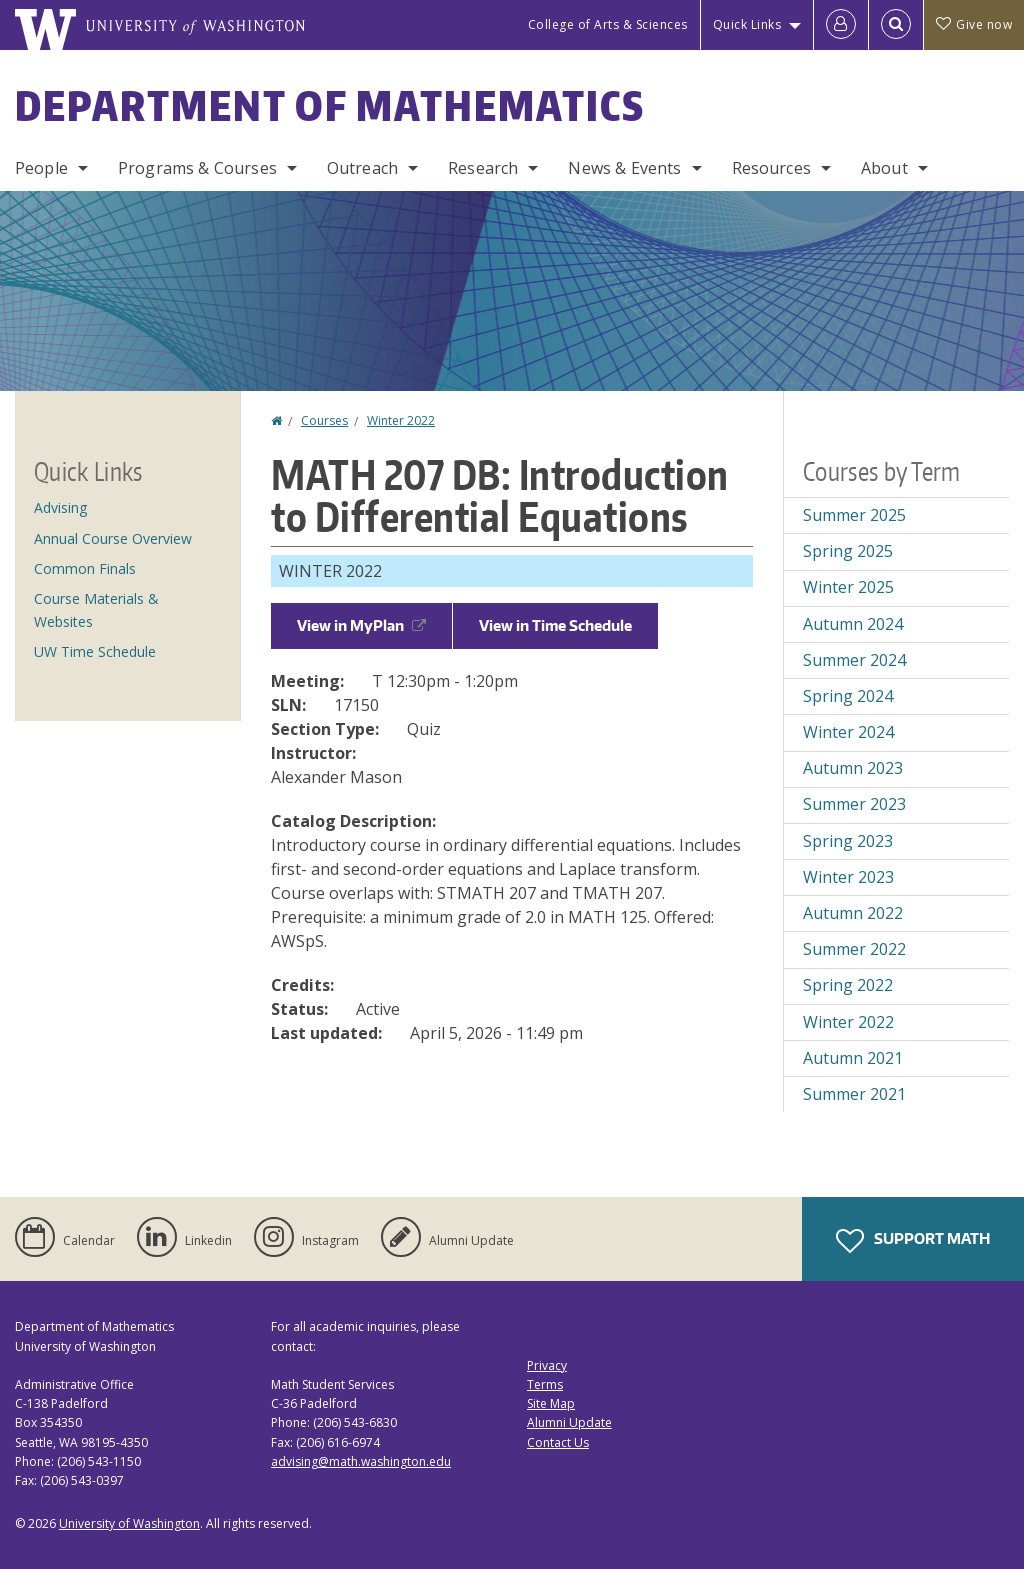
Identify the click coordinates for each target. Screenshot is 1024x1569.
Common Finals (85, 568)
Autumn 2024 (853, 624)
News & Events (624, 168)
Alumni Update (569, 1422)
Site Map (551, 1403)
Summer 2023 (854, 804)
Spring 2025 (848, 551)
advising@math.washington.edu (361, 1461)
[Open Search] (896, 25)
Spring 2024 (848, 696)
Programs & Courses (197, 168)
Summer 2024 (854, 660)
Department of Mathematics (330, 106)
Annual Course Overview (113, 538)
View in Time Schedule (555, 625)
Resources (771, 168)
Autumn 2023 (853, 768)
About (884, 168)
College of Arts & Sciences (608, 24)
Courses (324, 420)
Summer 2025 (854, 515)
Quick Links (747, 24)
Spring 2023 (848, 841)
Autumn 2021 (853, 1058)
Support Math (913, 1241)
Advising (60, 507)
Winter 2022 (401, 420)
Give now (974, 24)
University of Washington (129, 1523)
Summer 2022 (854, 949)
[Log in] (841, 25)
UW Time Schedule (95, 651)
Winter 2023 (848, 877)
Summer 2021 (854, 1094)
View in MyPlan (361, 625)
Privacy (547, 1365)
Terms (545, 1384)
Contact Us (558, 1442)
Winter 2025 (848, 587)
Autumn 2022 (853, 913)
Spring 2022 (848, 985)
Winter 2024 (848, 732)
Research (483, 168)
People (41, 168)
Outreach (362, 168)
